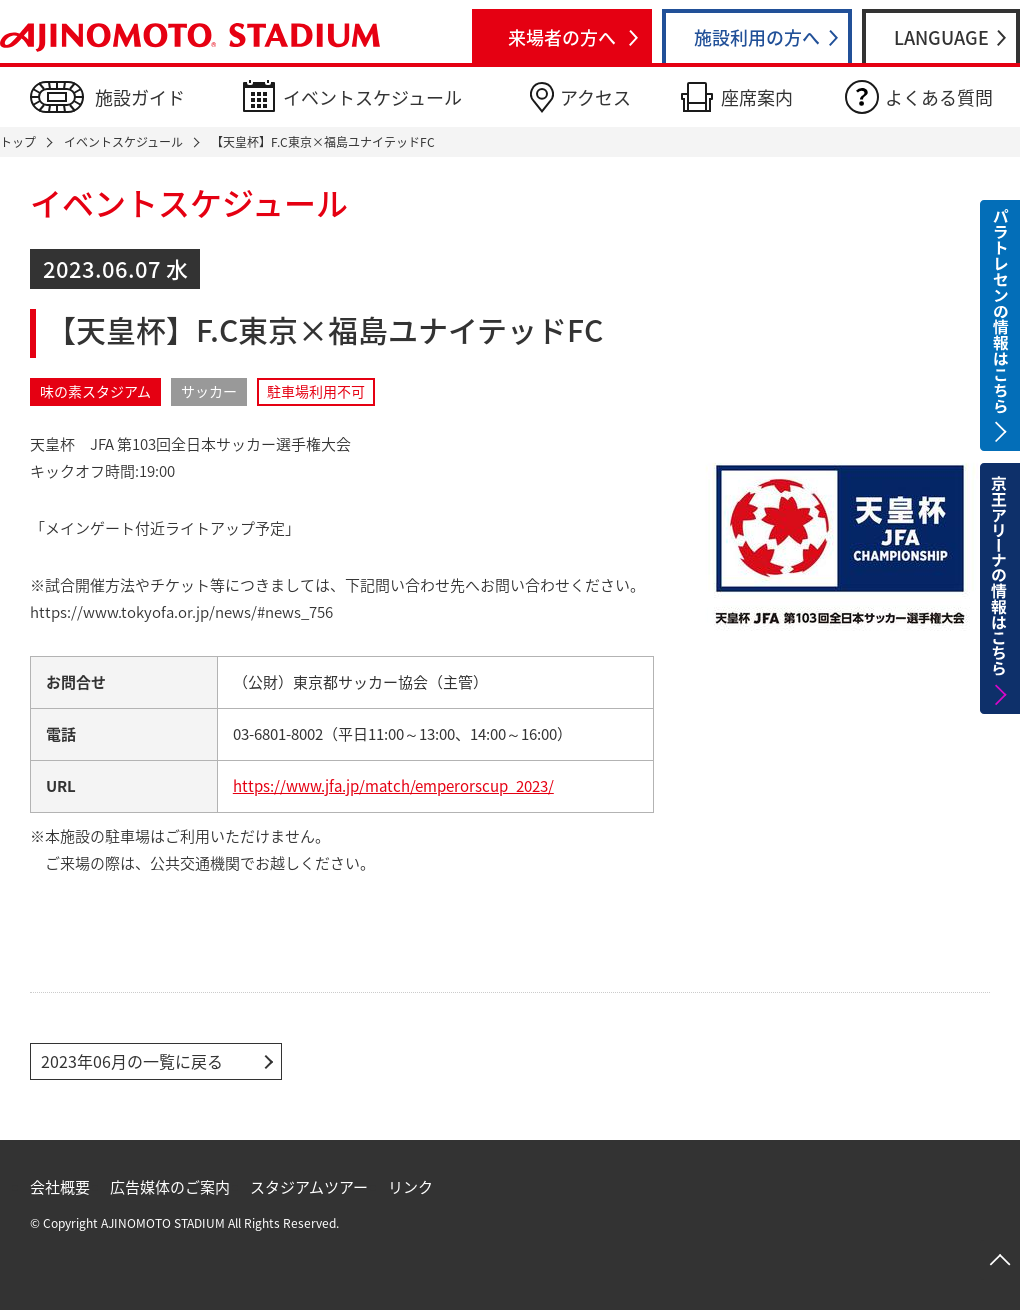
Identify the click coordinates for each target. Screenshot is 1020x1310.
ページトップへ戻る (1000, 1260)
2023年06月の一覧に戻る (132, 1061)
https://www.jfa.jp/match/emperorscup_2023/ (393, 786)
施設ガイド (140, 97)
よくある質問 (939, 97)
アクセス (595, 97)
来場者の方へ (562, 37)
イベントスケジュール (372, 97)
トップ (18, 142)
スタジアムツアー (309, 1187)
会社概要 (60, 1187)
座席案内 (757, 97)
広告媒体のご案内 (170, 1187)
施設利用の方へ (757, 37)
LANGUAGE (941, 37)
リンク (410, 1187)
